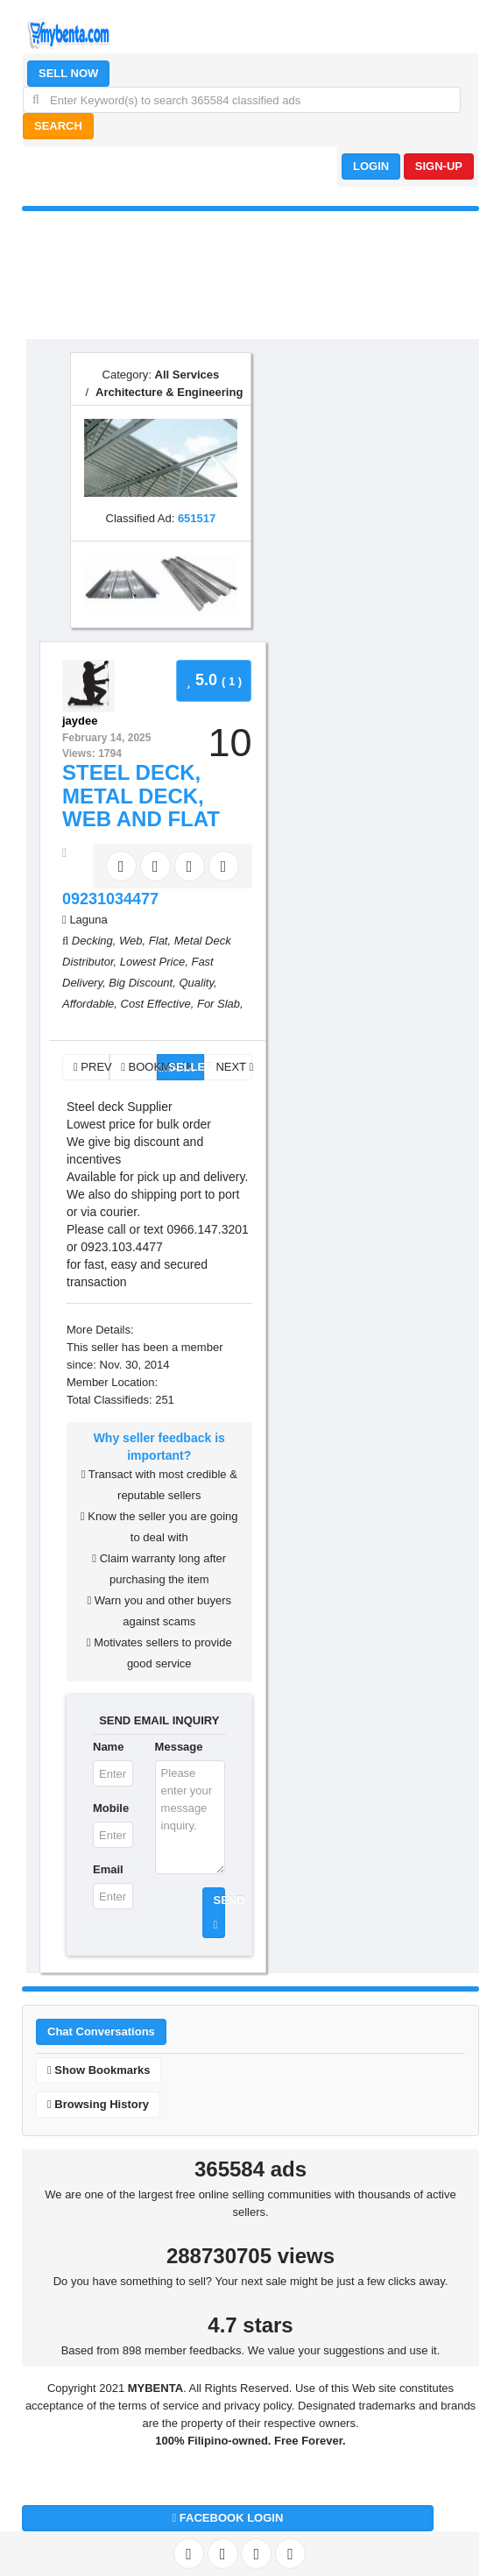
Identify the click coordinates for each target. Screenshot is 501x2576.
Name (108, 1746)
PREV (91, 1066)
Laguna (88, 919)
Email (108, 1869)
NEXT (233, 1066)
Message (179, 1746)
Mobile (111, 1808)
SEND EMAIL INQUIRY (159, 1720)
